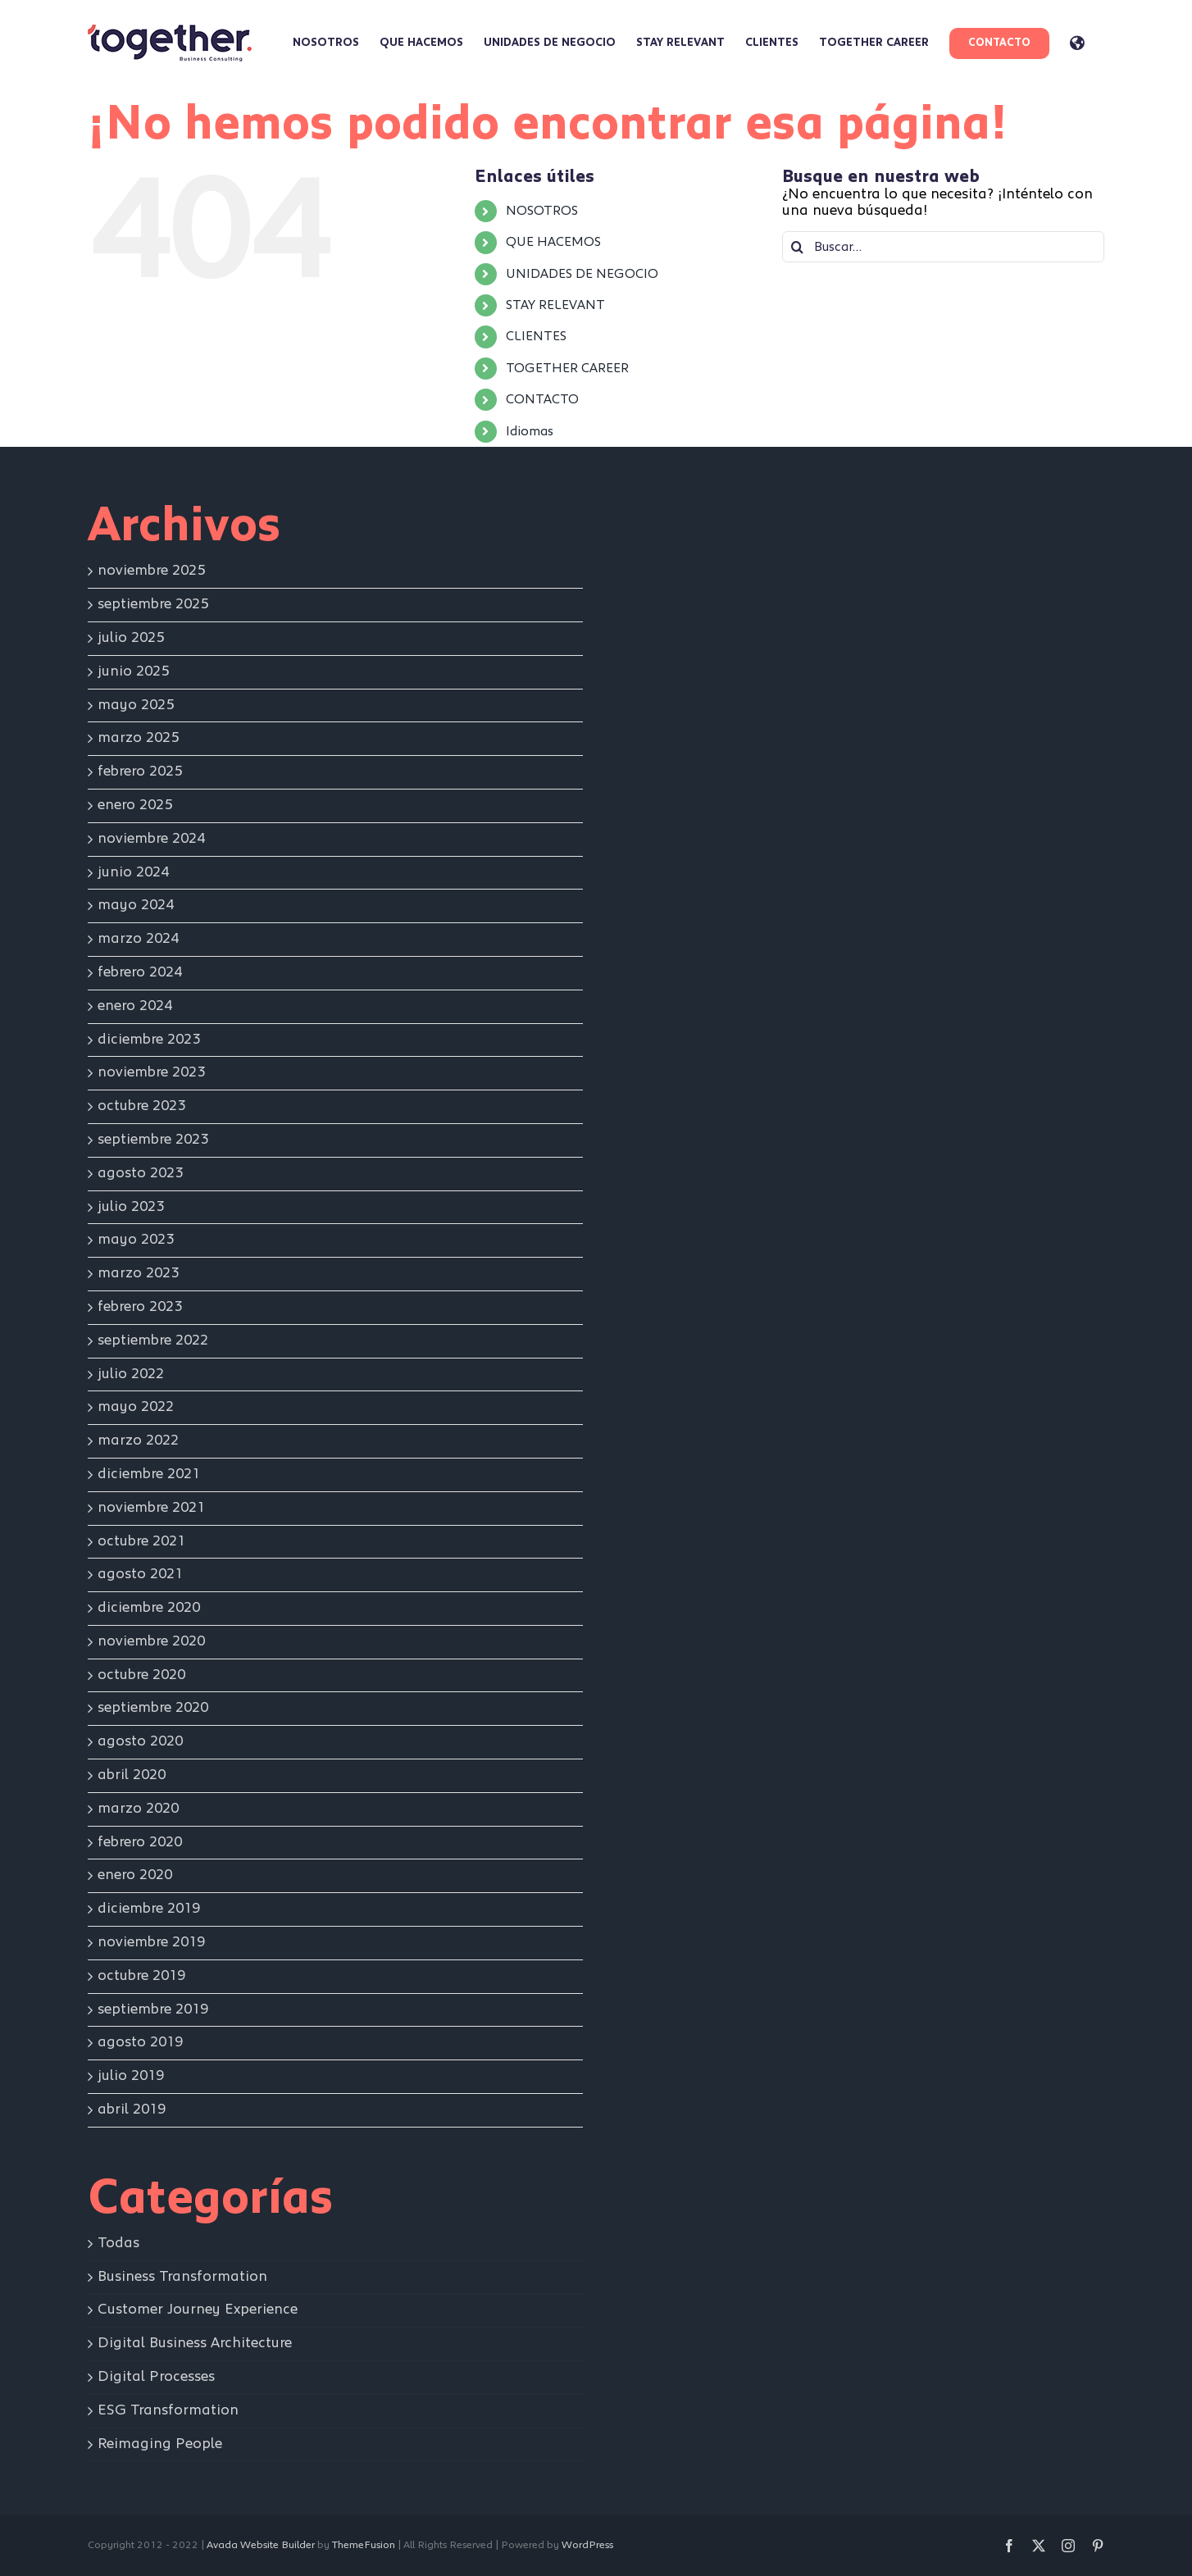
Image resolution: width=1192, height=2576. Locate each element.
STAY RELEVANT (555, 305)
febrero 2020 (140, 1842)
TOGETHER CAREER (567, 368)
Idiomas (529, 431)
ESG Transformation (168, 2410)
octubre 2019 (141, 1975)
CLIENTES (536, 336)
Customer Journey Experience (198, 2309)
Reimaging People (160, 2444)
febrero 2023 (140, 1306)
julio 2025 (131, 637)
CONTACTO (542, 399)
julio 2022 (131, 1374)
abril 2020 (132, 1775)
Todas (118, 2243)
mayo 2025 (136, 705)
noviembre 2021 (151, 1507)
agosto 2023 (140, 1173)
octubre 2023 (141, 1106)
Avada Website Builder (261, 2545)
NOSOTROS (542, 210)
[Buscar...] (943, 246)
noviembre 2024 (151, 838)
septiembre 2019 (153, 2009)
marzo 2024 (138, 938)
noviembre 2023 (151, 1072)
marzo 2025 (138, 737)
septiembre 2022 (153, 1340)
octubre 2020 (141, 1675)
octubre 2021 (141, 1541)
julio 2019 (131, 2076)
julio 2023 (131, 1206)
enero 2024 (135, 1006)
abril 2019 (132, 2109)
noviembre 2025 (151, 570)
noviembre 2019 (151, 1942)
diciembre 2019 (149, 1908)
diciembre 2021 (149, 1474)
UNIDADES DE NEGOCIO (582, 273)
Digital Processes (156, 2376)
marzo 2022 (138, 1440)
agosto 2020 (140, 1741)
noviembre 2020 (151, 1641)
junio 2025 (133, 671)
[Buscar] (797, 246)
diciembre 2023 (149, 1039)
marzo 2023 (138, 1273)
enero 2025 (135, 805)
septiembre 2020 (153, 1707)
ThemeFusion (363, 2545)
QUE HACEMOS (553, 241)
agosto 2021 (140, 1574)
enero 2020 (135, 1875)
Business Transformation (182, 2276)
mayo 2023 (136, 1239)
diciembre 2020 (149, 1607)
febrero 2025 (140, 771)
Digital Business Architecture (195, 2343)
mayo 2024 (136, 905)
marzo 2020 (138, 1808)
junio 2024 (133, 872)
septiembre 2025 (153, 604)
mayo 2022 (136, 1407)
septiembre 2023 (153, 1139)
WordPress (587, 2545)
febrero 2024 (140, 972)
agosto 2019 (140, 2042)
